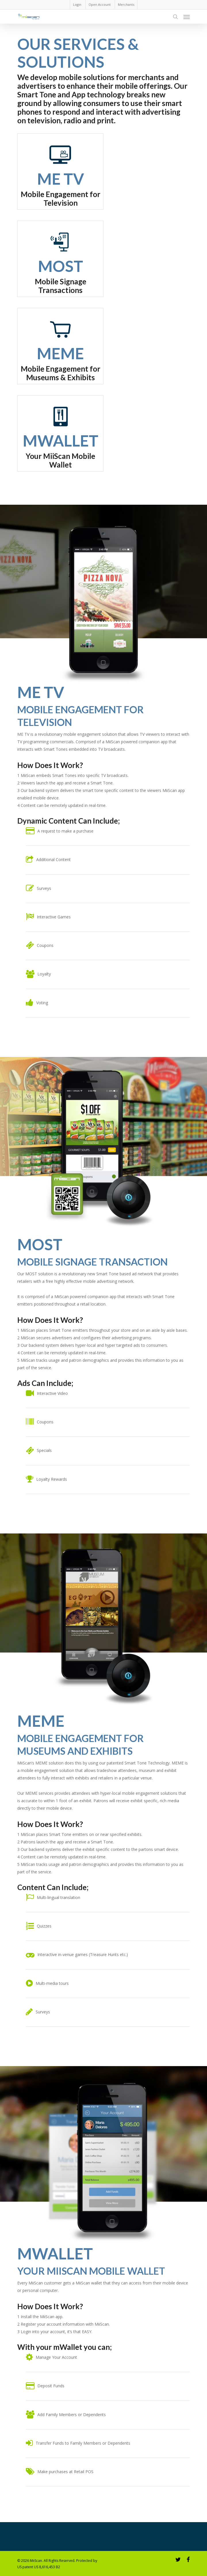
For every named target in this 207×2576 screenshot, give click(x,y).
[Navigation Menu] (186, 17)
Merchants (126, 4)
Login (77, 4)
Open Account (100, 4)
